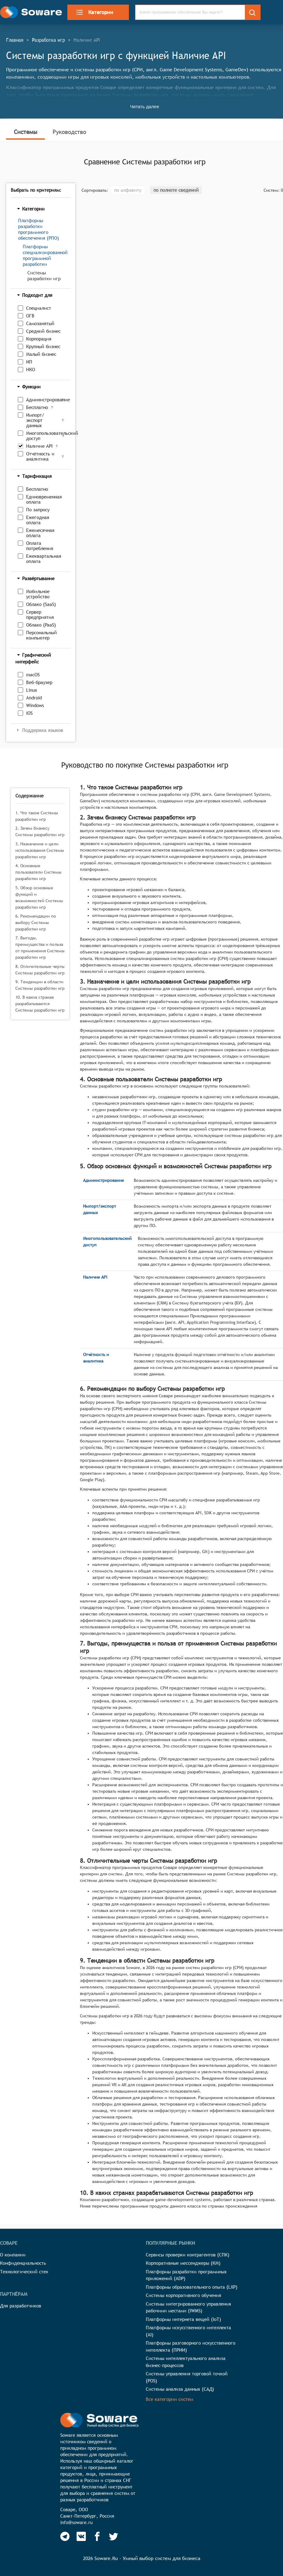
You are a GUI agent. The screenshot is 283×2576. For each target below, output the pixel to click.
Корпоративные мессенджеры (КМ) (183, 2263)
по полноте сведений (176, 190)
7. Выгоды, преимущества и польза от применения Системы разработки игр (40, 947)
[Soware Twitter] (113, 2536)
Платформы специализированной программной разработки (45, 255)
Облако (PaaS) (41, 624)
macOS (33, 674)
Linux (31, 690)
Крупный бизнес (43, 346)
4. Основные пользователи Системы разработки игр (38, 872)
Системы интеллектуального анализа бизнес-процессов (185, 2362)
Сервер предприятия (40, 614)
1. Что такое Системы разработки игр (36, 816)
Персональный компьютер (41, 635)
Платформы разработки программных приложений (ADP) (186, 2275)
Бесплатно (37, 407)
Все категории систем (169, 2399)
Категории (94, 12)
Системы (25, 131)
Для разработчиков (20, 2305)
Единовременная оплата (44, 499)
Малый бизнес (41, 354)
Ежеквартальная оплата (43, 558)
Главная (14, 40)
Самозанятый (40, 323)
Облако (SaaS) (41, 604)
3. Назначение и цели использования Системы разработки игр (39, 850)
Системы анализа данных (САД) (180, 2389)
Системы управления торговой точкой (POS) (187, 2377)
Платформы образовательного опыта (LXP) (191, 2287)
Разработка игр (48, 40)
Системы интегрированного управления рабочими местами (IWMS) (188, 2307)
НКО (30, 369)
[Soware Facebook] (97, 2536)
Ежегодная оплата (37, 520)
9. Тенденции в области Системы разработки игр (40, 985)
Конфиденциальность (23, 2263)
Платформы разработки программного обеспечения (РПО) (38, 229)
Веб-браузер (39, 682)
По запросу (38, 509)
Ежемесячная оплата (40, 533)
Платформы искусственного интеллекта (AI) (188, 2331)
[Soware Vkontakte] (81, 2536)
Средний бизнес (43, 331)
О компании (13, 2254)
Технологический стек (24, 2271)
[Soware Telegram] (65, 2536)
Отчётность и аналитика (40, 456)
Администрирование (42, 399)
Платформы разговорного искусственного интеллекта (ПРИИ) (190, 2346)
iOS (29, 713)
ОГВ (30, 315)
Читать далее (144, 106)
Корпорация (38, 338)
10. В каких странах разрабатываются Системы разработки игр (40, 1004)
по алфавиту (127, 190)
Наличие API (39, 446)
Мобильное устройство (38, 594)
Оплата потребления (39, 546)
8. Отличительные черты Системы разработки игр (40, 969)
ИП (29, 361)
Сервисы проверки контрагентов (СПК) (187, 2254)
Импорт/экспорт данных (35, 420)
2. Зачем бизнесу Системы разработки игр (40, 831)
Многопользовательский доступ (43, 436)
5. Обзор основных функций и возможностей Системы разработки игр (39, 897)
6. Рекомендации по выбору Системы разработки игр (35, 922)
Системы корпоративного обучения (183, 2295)
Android (34, 697)
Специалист (38, 308)
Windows (35, 705)
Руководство (69, 131)
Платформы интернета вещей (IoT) (183, 2319)
